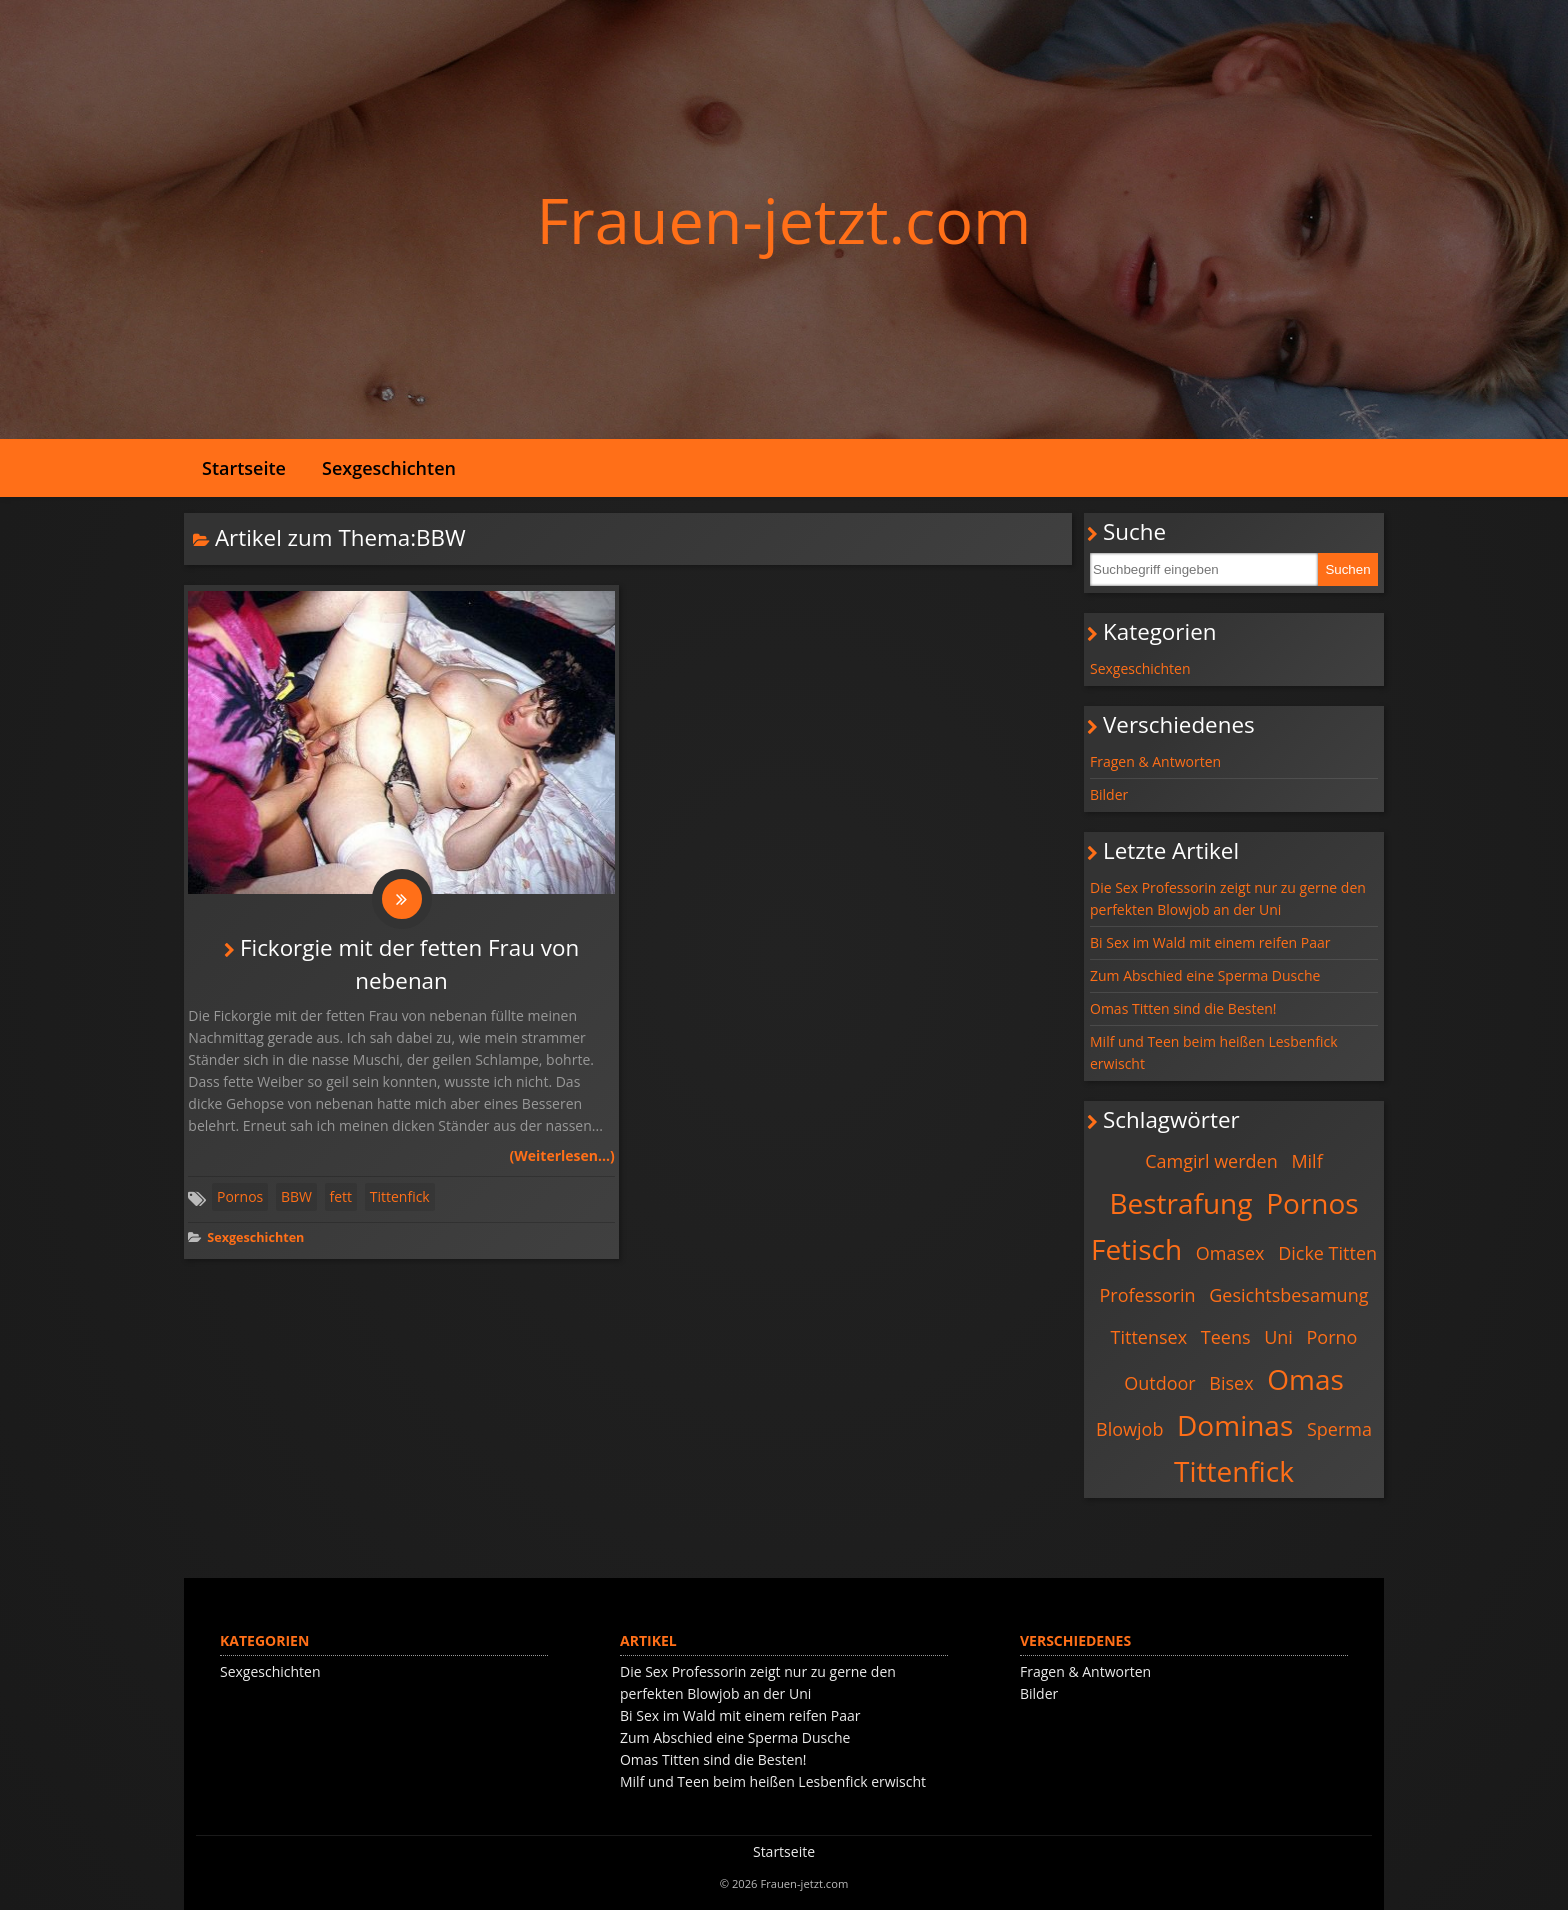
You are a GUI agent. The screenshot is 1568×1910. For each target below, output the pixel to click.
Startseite (244, 468)
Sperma (1339, 1429)
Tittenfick (400, 1196)
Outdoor (1159, 1383)
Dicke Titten (1327, 1253)
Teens (1226, 1337)
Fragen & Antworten (1155, 761)
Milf (1306, 1161)
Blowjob (1129, 1429)
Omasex (1230, 1253)
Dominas (1235, 1425)
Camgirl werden (1211, 1161)
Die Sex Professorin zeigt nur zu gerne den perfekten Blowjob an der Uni (1228, 898)
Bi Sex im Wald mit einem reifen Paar (1210, 942)
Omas (1305, 1379)
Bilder (1109, 794)
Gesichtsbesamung (1288, 1295)
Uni (1278, 1337)
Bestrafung (1180, 1203)
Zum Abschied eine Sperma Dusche (1205, 975)
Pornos (240, 1196)
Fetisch (1136, 1249)
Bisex (1231, 1383)
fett (341, 1196)
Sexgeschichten (389, 468)
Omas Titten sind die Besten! (1183, 1008)
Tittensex (1149, 1337)
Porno (1332, 1337)
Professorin (1148, 1295)
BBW (296, 1196)
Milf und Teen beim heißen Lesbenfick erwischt (1214, 1052)
